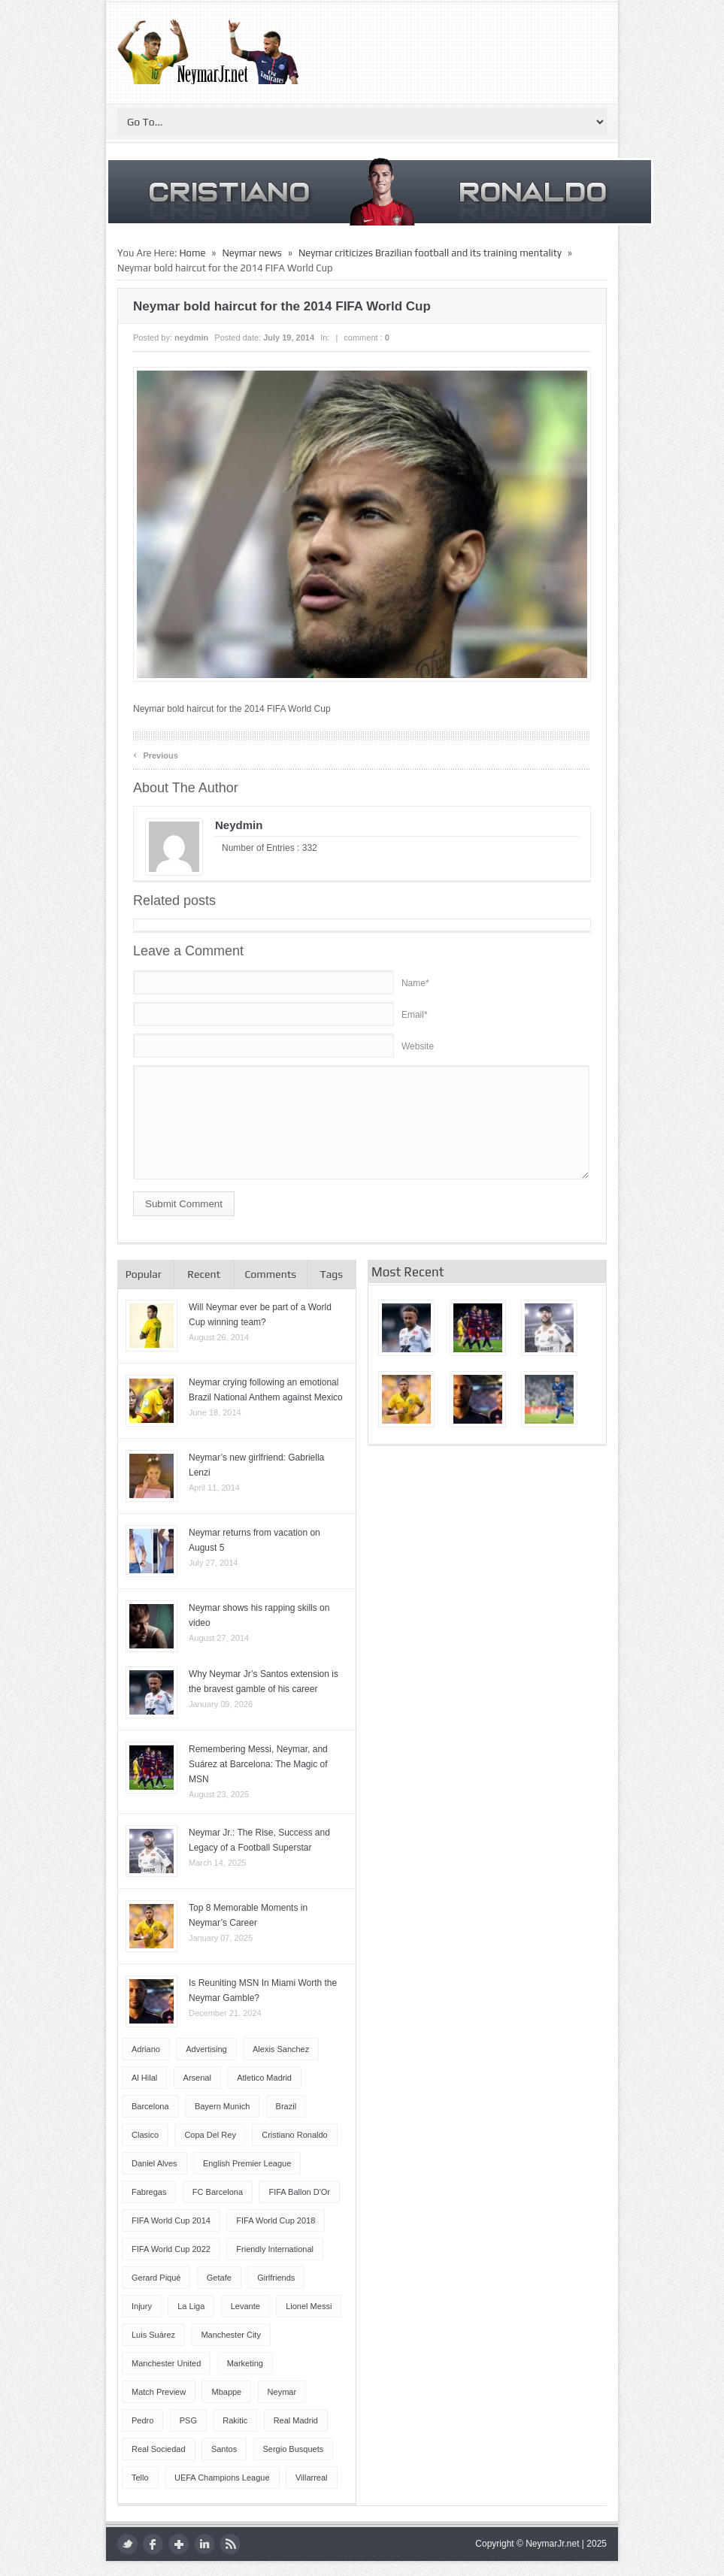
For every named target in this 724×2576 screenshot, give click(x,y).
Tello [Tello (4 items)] (140, 2477)
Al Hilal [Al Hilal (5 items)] (144, 2077)
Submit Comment (184, 1203)
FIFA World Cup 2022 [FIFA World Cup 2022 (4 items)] (171, 2249)
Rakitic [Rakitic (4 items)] (235, 2420)
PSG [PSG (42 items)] (188, 2420)
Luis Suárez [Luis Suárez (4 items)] (153, 2334)
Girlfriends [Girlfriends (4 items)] (276, 2277)
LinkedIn (204, 2544)
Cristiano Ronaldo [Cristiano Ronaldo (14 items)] (294, 2134)
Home (192, 253)
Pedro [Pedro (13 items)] (142, 2420)
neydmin (191, 337)
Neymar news (251, 253)
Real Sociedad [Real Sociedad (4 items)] (159, 2448)
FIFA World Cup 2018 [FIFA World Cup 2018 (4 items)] (275, 2220)
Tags (331, 1274)
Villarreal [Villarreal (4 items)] (311, 2477)
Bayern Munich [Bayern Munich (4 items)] (222, 2106)
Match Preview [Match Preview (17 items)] (159, 2391)
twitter (127, 2544)
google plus (178, 2544)
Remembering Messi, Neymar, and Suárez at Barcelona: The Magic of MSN (258, 1764)
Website (417, 1046)
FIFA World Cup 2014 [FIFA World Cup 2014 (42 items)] (171, 2220)
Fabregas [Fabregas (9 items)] (149, 2191)
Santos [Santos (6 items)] (224, 2448)
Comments (270, 1274)
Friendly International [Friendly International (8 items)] (275, 2249)
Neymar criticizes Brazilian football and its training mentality (430, 253)
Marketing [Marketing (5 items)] (245, 2363)
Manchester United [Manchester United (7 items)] (166, 2363)
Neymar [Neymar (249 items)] (282, 2391)
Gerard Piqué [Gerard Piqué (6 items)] (156, 2277)
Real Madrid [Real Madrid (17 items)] (296, 2420)
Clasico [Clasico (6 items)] (145, 2134)
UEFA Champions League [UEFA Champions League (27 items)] (222, 2477)
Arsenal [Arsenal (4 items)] (197, 2077)
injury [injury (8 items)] (142, 2306)
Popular (144, 1274)
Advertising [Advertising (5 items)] (206, 2049)
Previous (155, 754)
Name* (415, 983)
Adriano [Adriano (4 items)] (146, 2049)
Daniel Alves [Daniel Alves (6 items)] (154, 2163)
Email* (414, 1015)
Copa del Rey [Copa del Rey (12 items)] (209, 2134)
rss (230, 2544)
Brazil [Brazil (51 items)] (286, 2106)
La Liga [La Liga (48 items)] (190, 2306)
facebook (153, 2544)
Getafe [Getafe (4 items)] (219, 2277)
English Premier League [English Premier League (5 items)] (247, 2163)
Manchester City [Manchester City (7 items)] (230, 2334)
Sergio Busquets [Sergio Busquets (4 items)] (293, 2448)
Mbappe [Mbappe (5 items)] (226, 2391)
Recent (203, 1274)
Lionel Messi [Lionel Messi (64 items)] (309, 2306)
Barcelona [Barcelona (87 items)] (150, 2106)
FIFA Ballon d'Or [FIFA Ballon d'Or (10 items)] (299, 2191)
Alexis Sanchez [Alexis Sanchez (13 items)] (281, 2049)
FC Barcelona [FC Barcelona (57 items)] (217, 2191)
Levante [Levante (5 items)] (245, 2306)
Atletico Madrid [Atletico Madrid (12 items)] (264, 2077)
